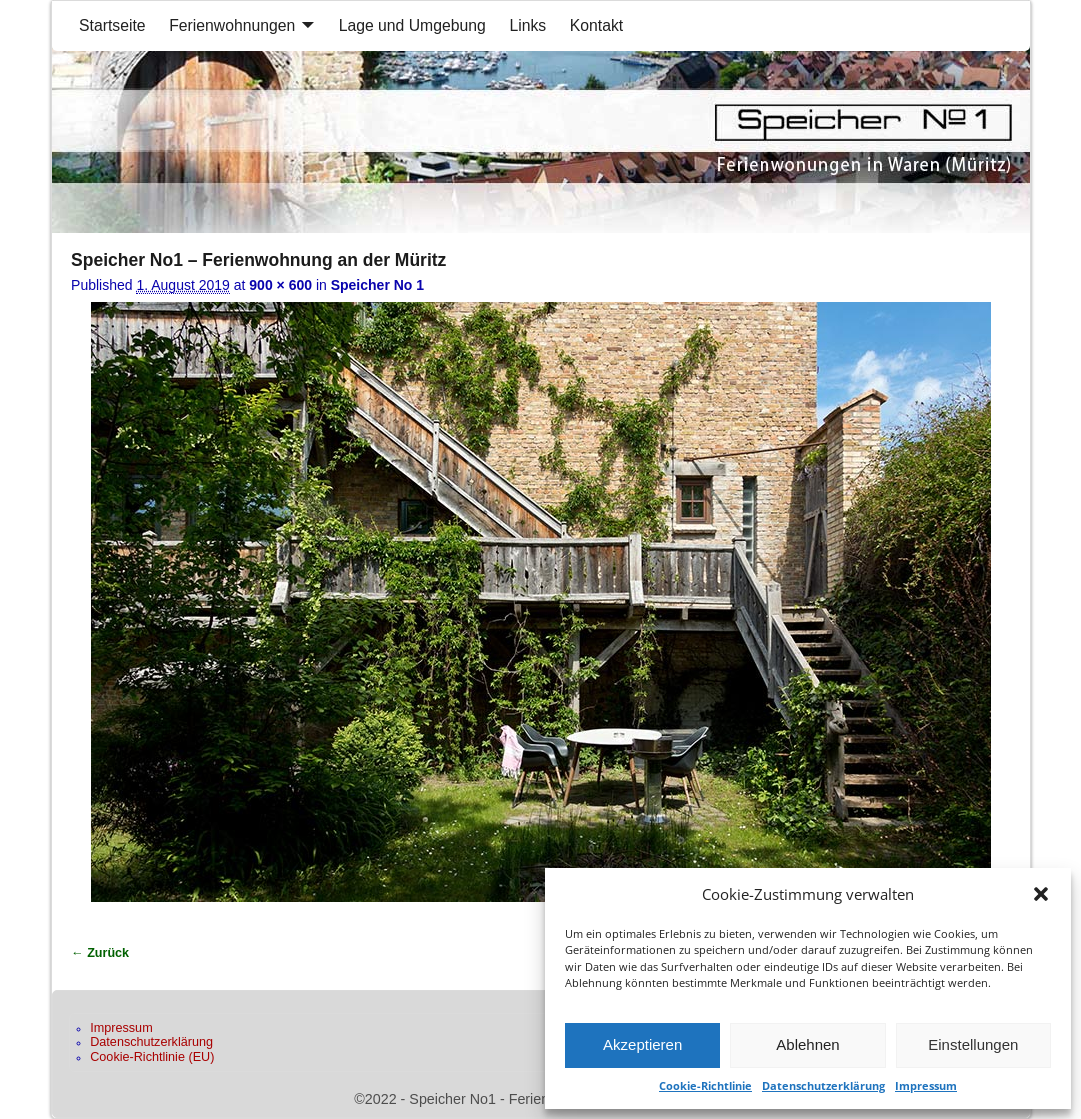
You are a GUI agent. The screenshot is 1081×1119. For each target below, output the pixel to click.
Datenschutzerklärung (823, 1085)
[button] (1041, 894)
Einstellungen (973, 1044)
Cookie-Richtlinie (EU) (152, 1057)
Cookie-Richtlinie (705, 1085)
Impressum (926, 1085)
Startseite (112, 25)
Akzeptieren (642, 1044)
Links (527, 25)
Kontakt (596, 25)
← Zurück (100, 953)
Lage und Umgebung (412, 25)
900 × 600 (280, 285)
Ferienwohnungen (232, 25)
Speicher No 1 (377, 285)
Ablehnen (807, 1044)
